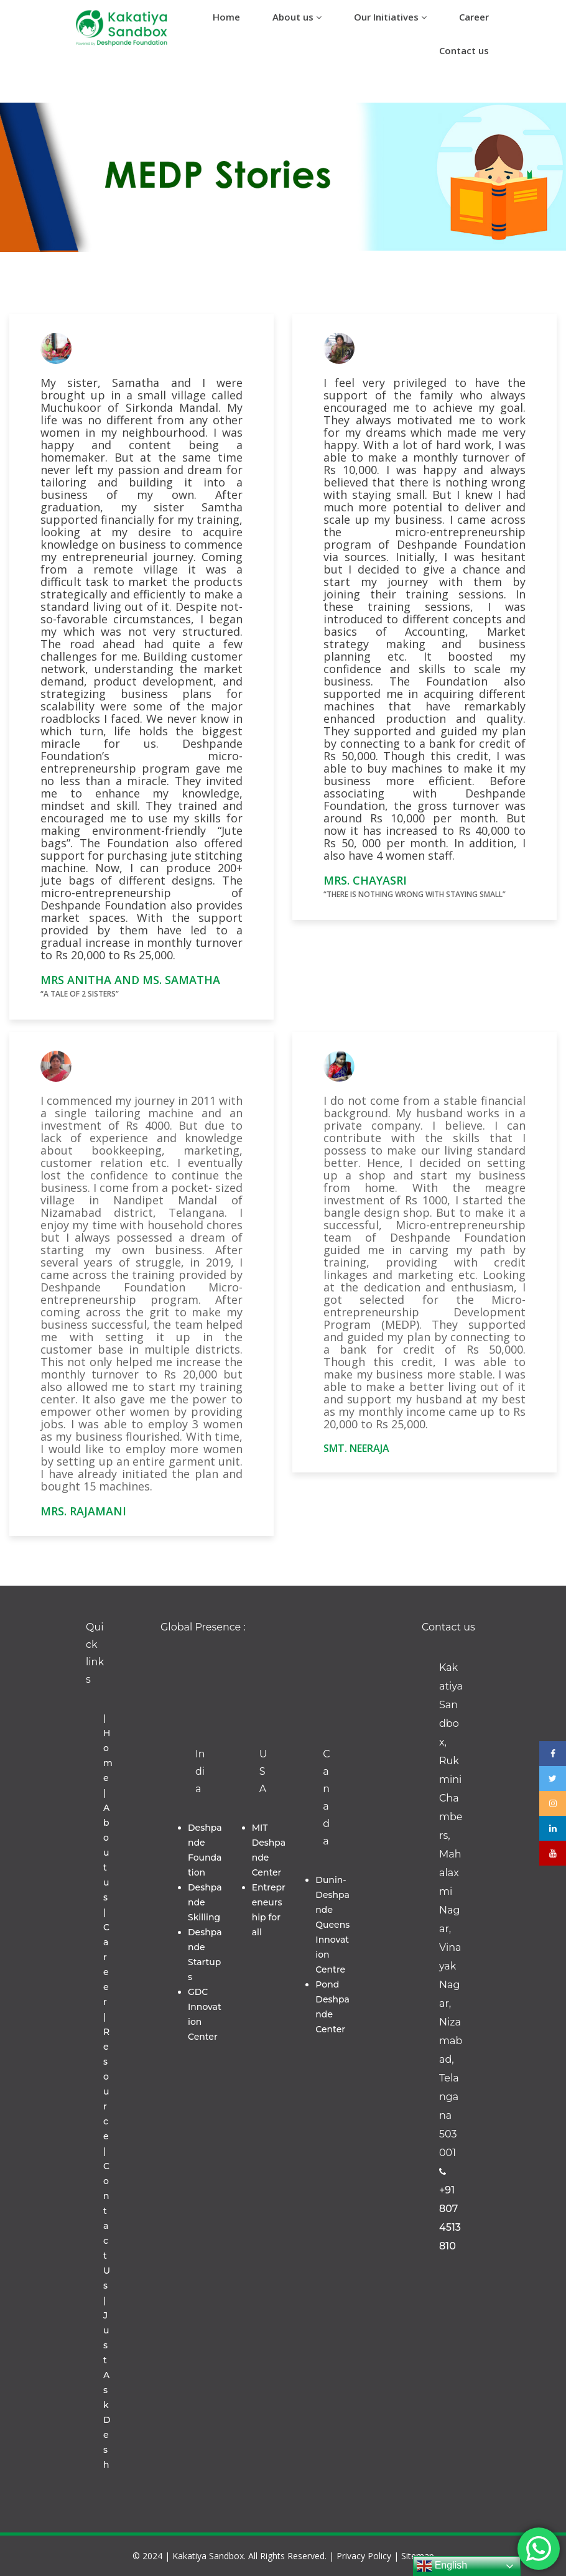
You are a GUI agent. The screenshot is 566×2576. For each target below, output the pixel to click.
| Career (106, 1957)
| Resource (106, 2076)
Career (474, 17)
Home (226, 17)
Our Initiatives (390, 17)
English (442, 2566)
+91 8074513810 (450, 2209)
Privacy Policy (363, 2556)
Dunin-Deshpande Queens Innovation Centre (332, 1924)
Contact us (464, 50)
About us (297, 17)
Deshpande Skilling (205, 1902)
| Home (108, 1748)
